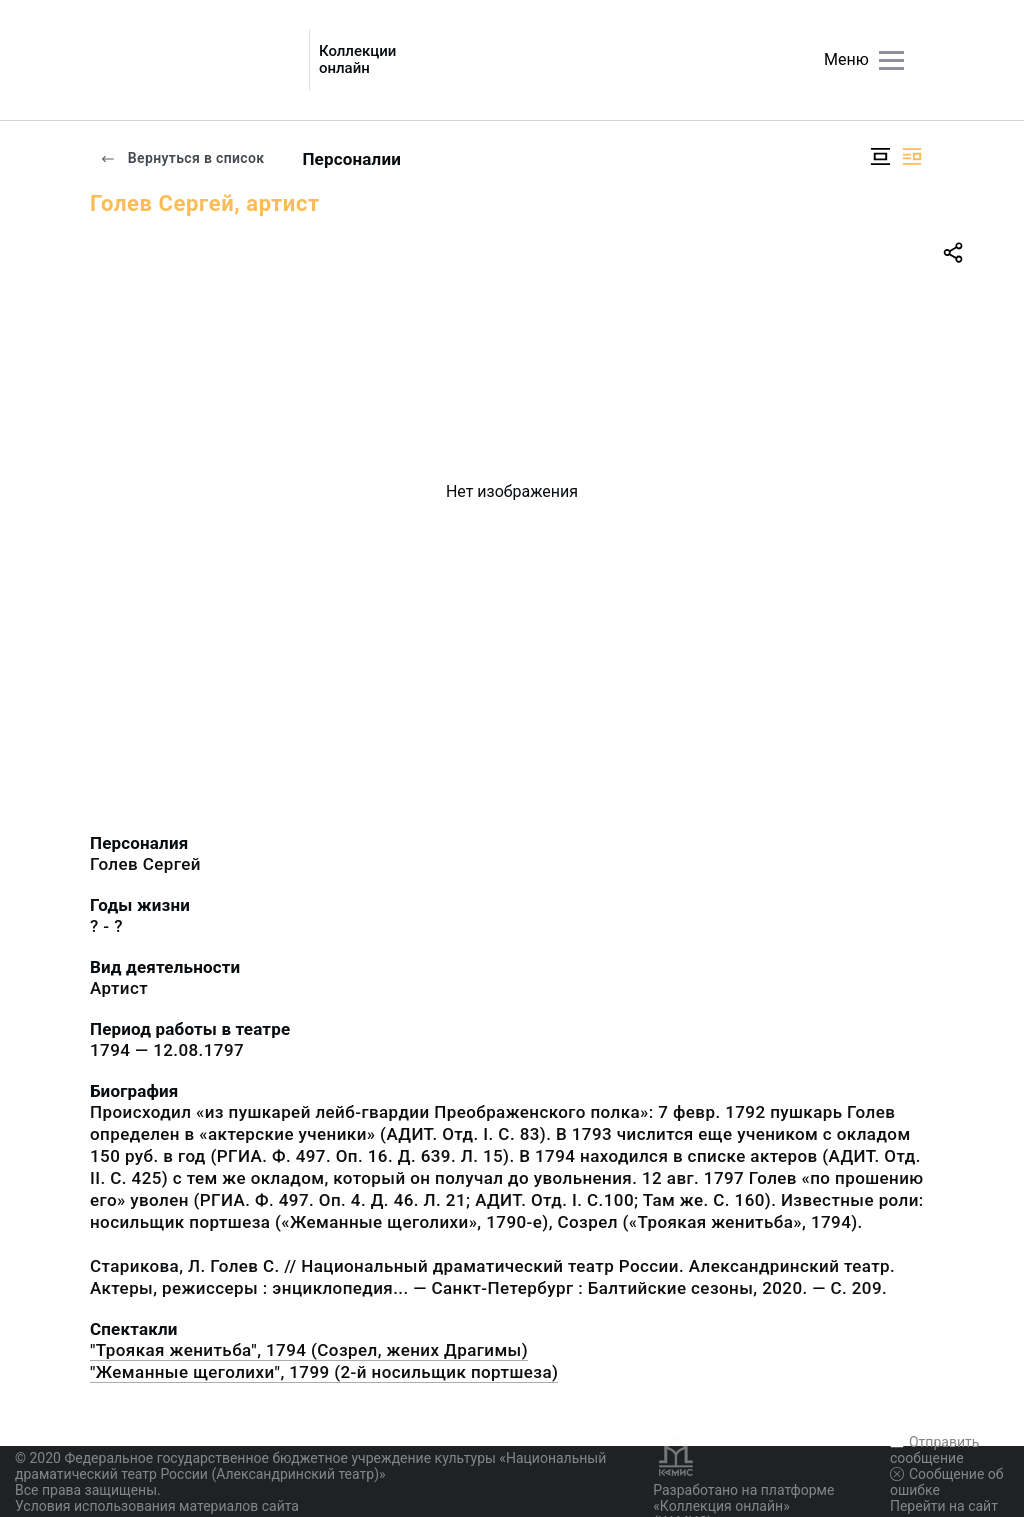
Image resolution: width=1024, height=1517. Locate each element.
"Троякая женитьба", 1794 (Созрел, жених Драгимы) (309, 1350)
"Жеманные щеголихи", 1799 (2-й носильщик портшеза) (324, 1372)
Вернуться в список (182, 158)
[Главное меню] (891, 60)
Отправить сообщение (934, 1450)
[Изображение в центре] (880, 156)
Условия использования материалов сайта (157, 1506)
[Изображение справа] (912, 156)
